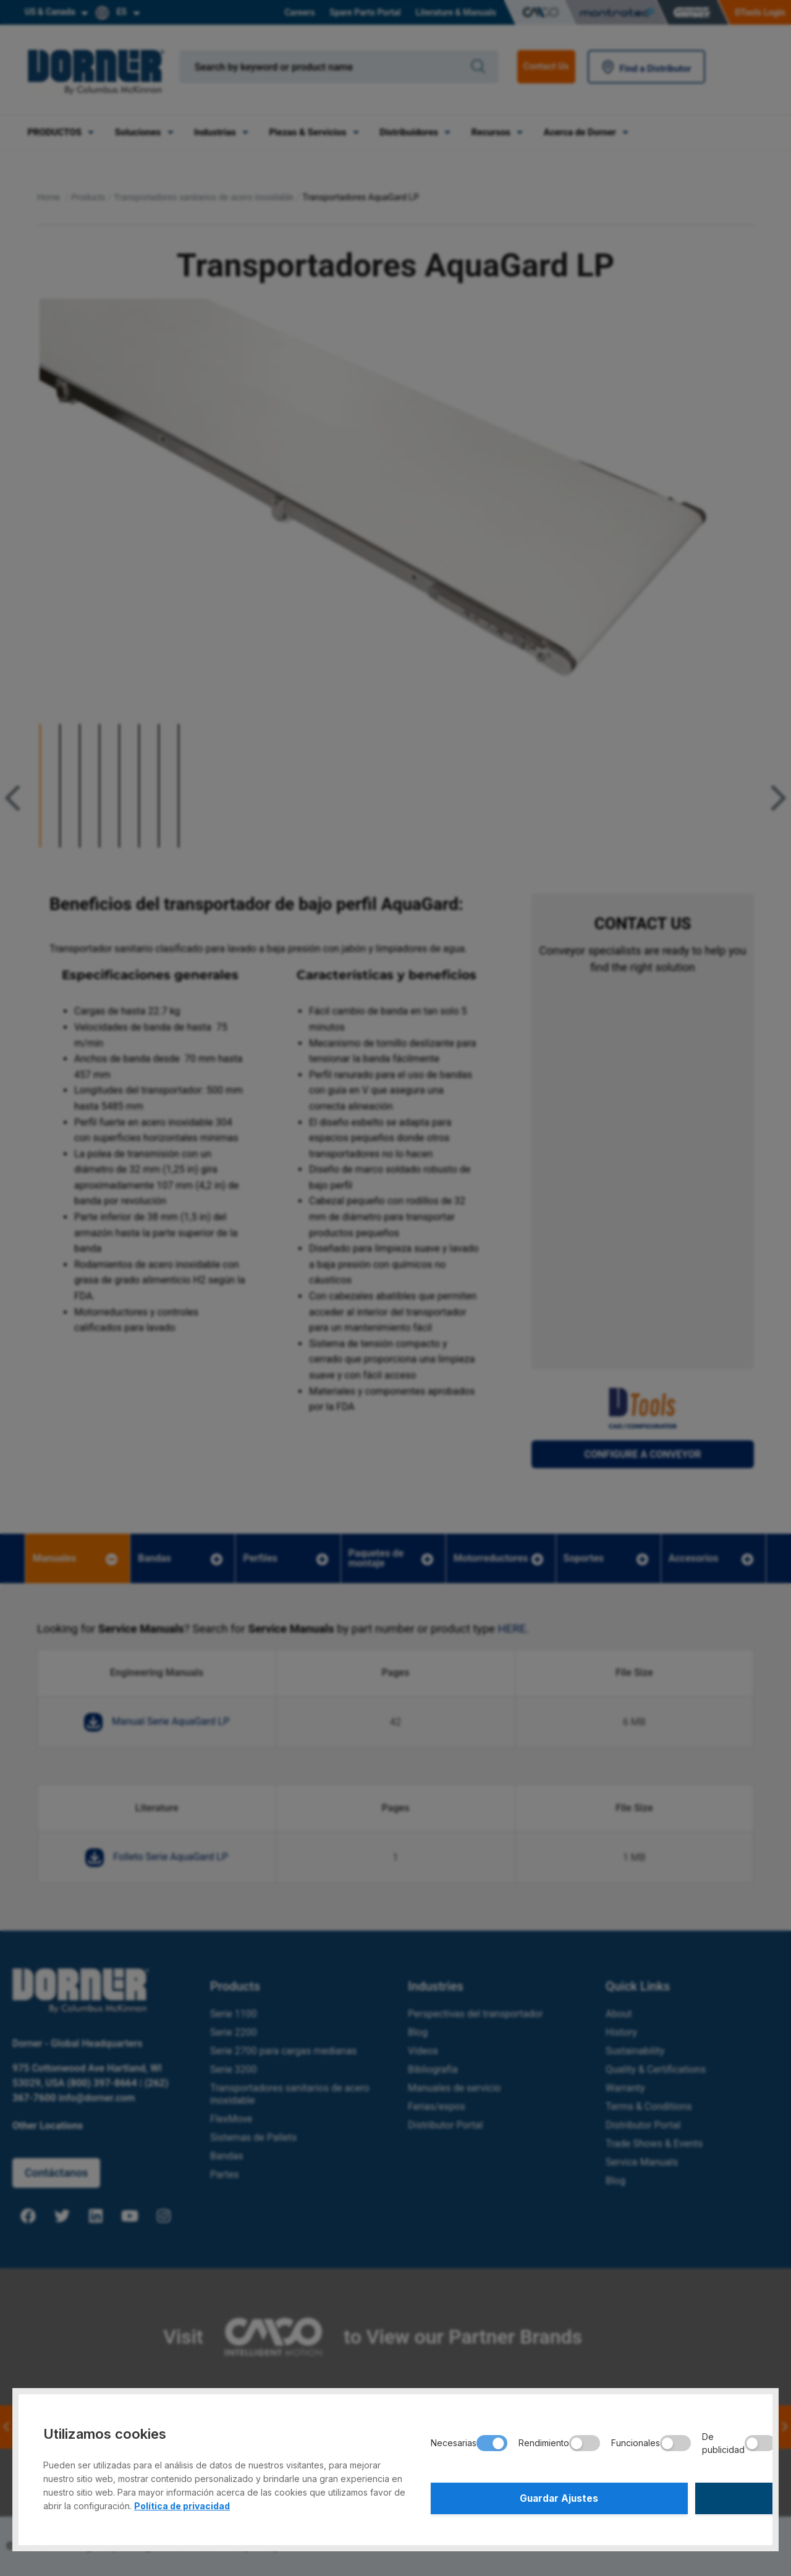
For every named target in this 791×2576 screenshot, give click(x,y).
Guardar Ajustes (508, 2496)
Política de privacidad (182, 2502)
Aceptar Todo (670, 2496)
